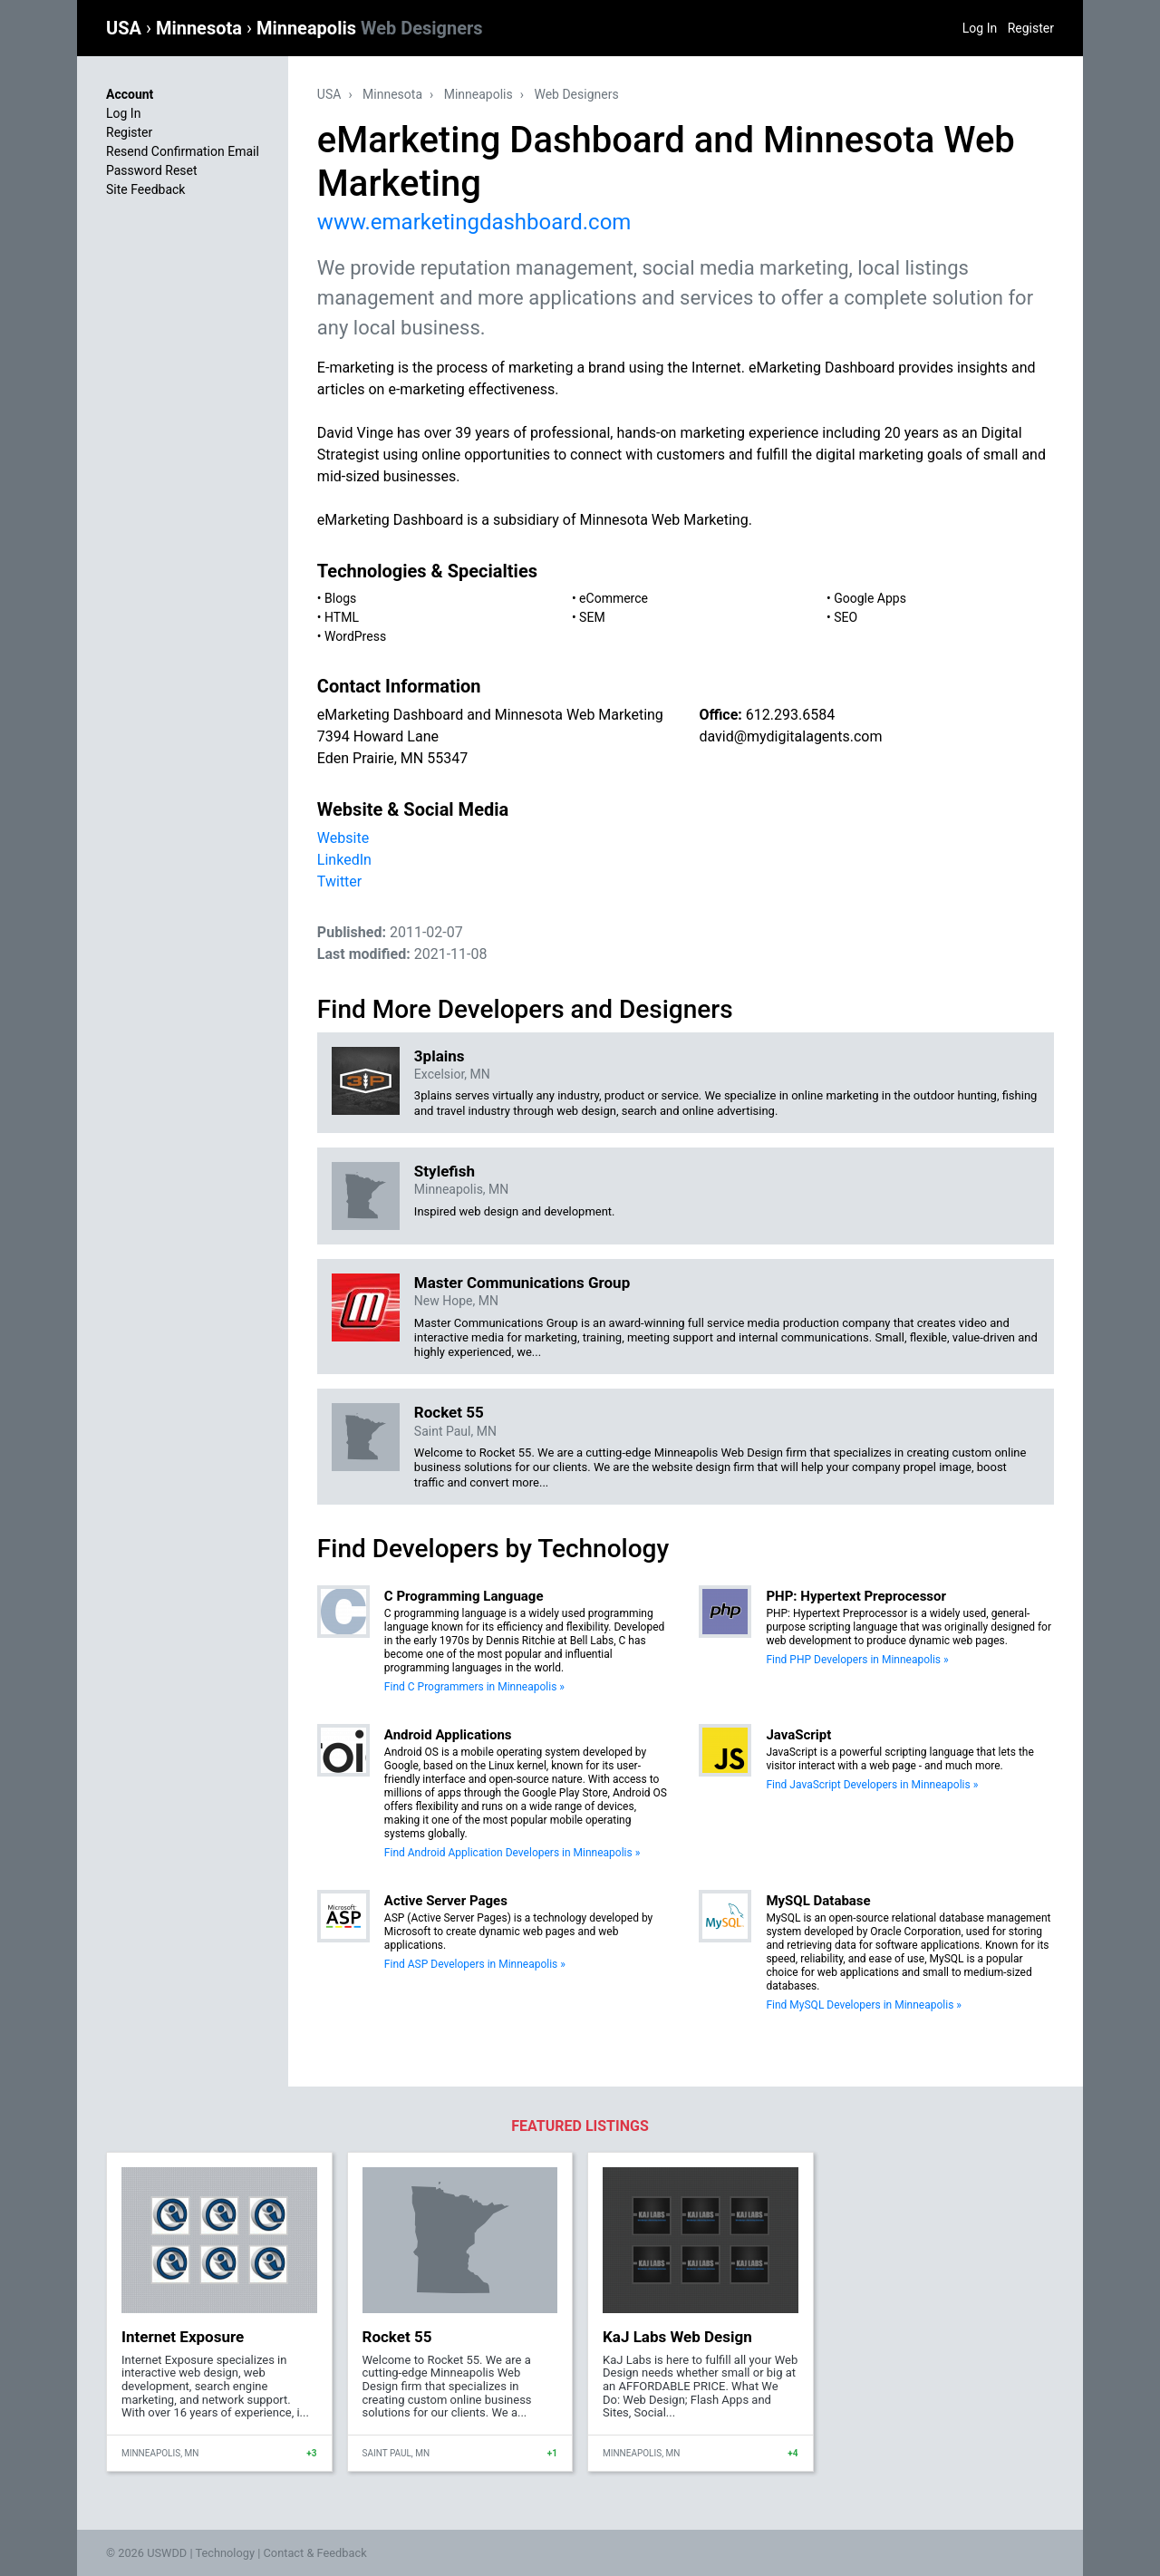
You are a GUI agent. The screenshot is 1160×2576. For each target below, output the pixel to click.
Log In (979, 28)
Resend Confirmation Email (182, 151)
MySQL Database (818, 1901)
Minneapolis (369, 28)
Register (1031, 28)
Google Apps (870, 598)
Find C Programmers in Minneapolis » (474, 1686)
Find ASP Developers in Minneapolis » (475, 1964)
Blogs (340, 598)
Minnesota (201, 28)
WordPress (355, 636)
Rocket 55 (449, 1412)
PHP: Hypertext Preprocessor (856, 1596)
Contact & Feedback (315, 2553)
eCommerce (613, 598)
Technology (225, 2553)
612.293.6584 (790, 714)
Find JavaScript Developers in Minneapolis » (872, 1784)
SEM (592, 617)
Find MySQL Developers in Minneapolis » (864, 2005)
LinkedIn (344, 859)
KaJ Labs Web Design (677, 2337)
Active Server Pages (446, 1901)
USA (126, 28)
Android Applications (448, 1735)
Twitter (339, 881)
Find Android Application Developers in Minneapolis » (512, 1852)
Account (129, 94)
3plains (439, 1056)
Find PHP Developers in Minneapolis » (857, 1659)
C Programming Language (464, 1596)
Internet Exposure (182, 2337)
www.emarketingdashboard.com (474, 222)
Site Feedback (145, 189)
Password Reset (152, 170)
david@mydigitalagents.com (790, 736)
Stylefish (444, 1171)
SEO (845, 617)
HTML (341, 617)
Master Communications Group (522, 1282)
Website (343, 838)
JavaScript (798, 1735)
